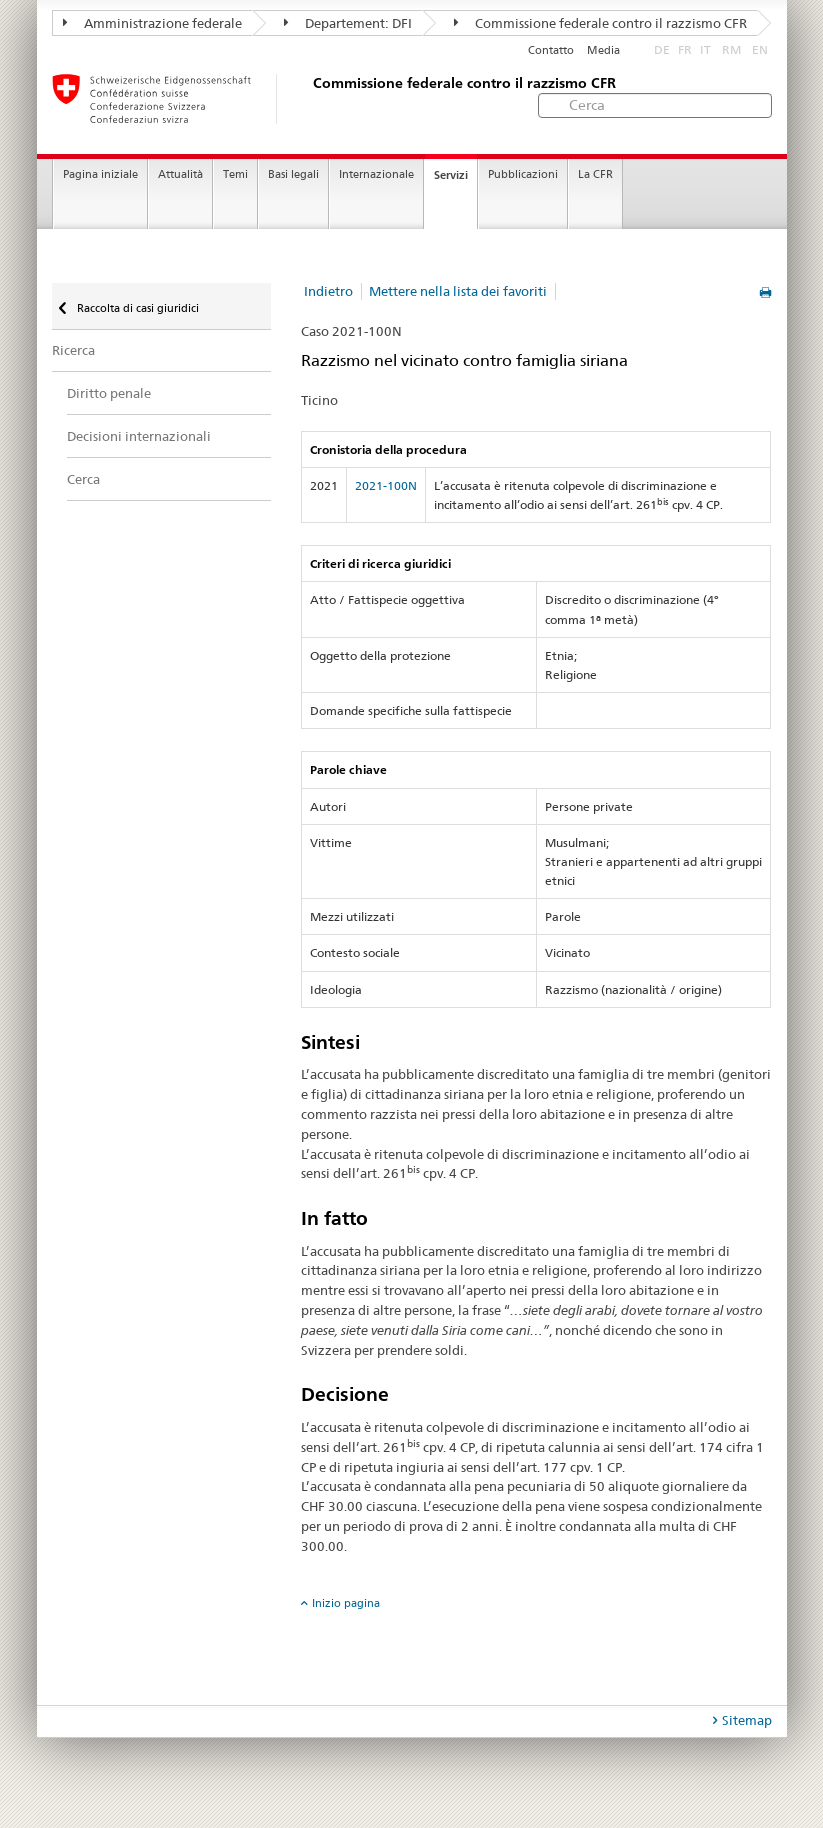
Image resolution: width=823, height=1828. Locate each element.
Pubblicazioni (523, 174)
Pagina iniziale (100, 174)
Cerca (83, 479)
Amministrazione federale (152, 23)
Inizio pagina (346, 1603)
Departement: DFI (348, 23)
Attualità (180, 174)
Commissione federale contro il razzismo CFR (600, 23)
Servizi (451, 175)
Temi (235, 174)
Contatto (551, 50)
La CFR (595, 174)
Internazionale (376, 174)
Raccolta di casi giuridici (136, 308)
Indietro (328, 291)
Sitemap (747, 1720)
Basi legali (293, 174)
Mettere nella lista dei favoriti (458, 291)
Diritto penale (109, 393)
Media (603, 50)
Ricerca (73, 350)
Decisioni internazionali (139, 436)
